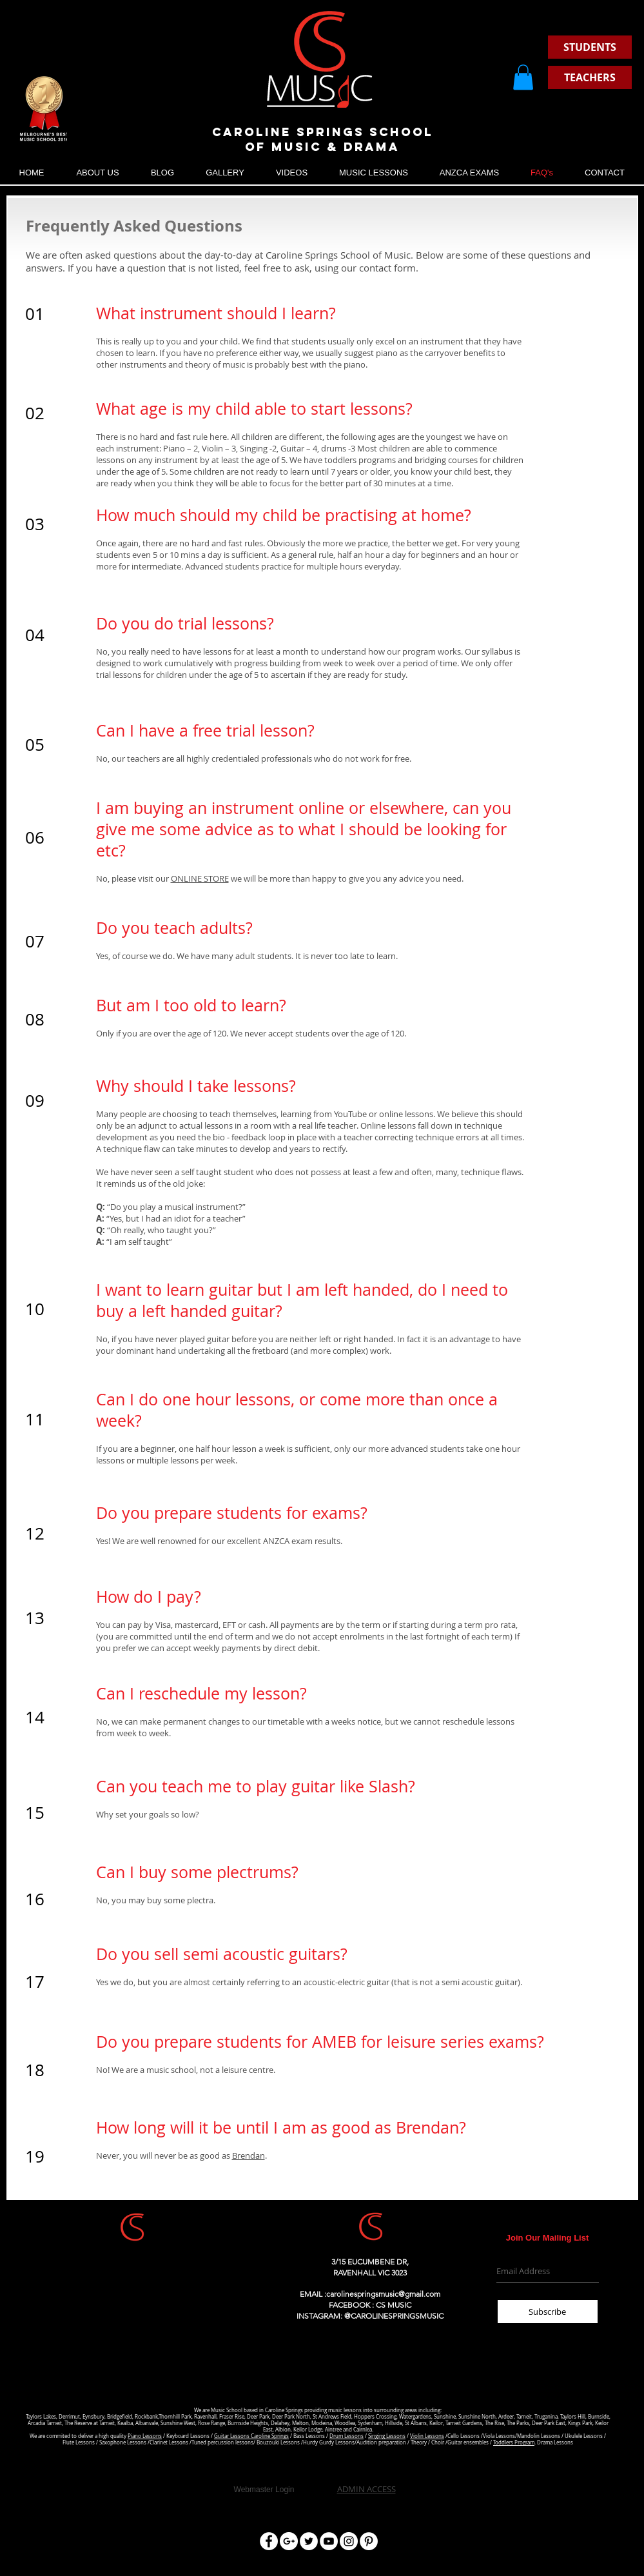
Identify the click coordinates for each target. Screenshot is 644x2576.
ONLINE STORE (200, 878)
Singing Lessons (386, 2436)
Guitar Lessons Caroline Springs (251, 2436)
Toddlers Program (513, 2442)
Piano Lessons (145, 2436)
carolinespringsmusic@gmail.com (383, 2294)
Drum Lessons (346, 2436)
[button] (523, 77)
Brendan (248, 2155)
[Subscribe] (547, 2311)
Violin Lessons (427, 2436)
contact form (387, 267)
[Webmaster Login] (264, 2489)
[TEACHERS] (590, 77)
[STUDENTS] (590, 47)
